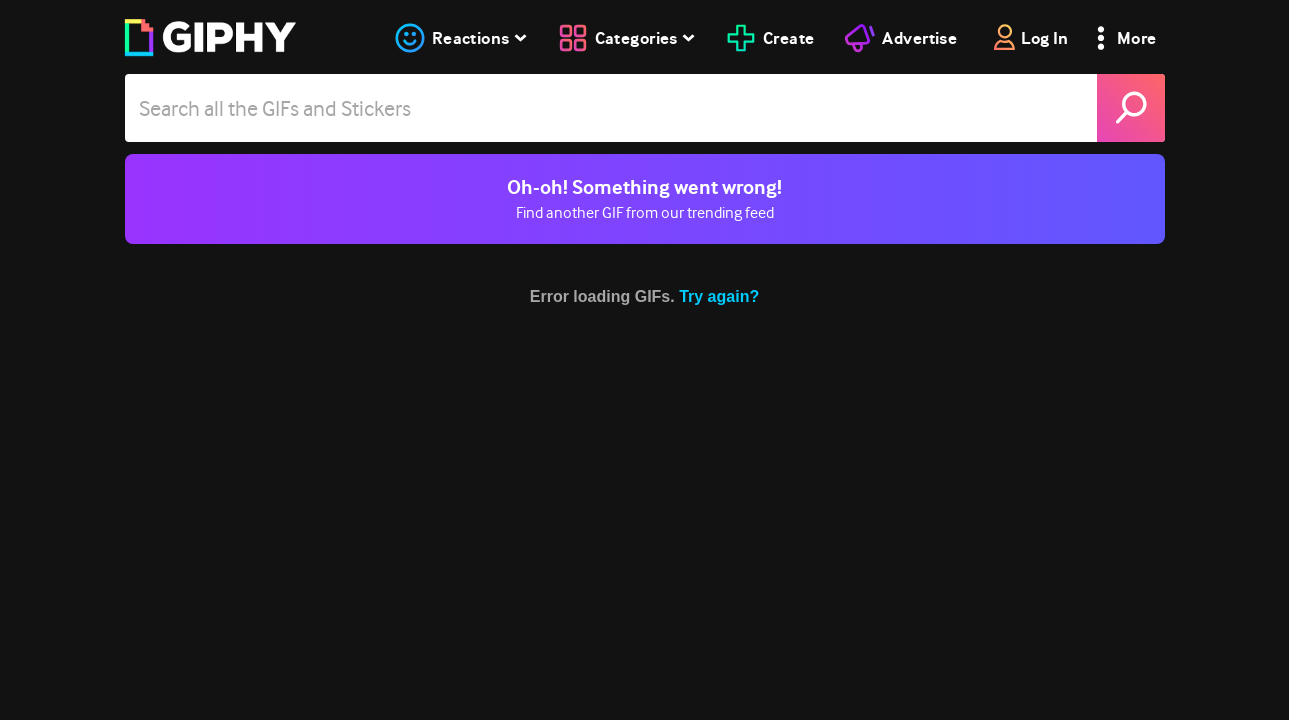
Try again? (719, 296)
